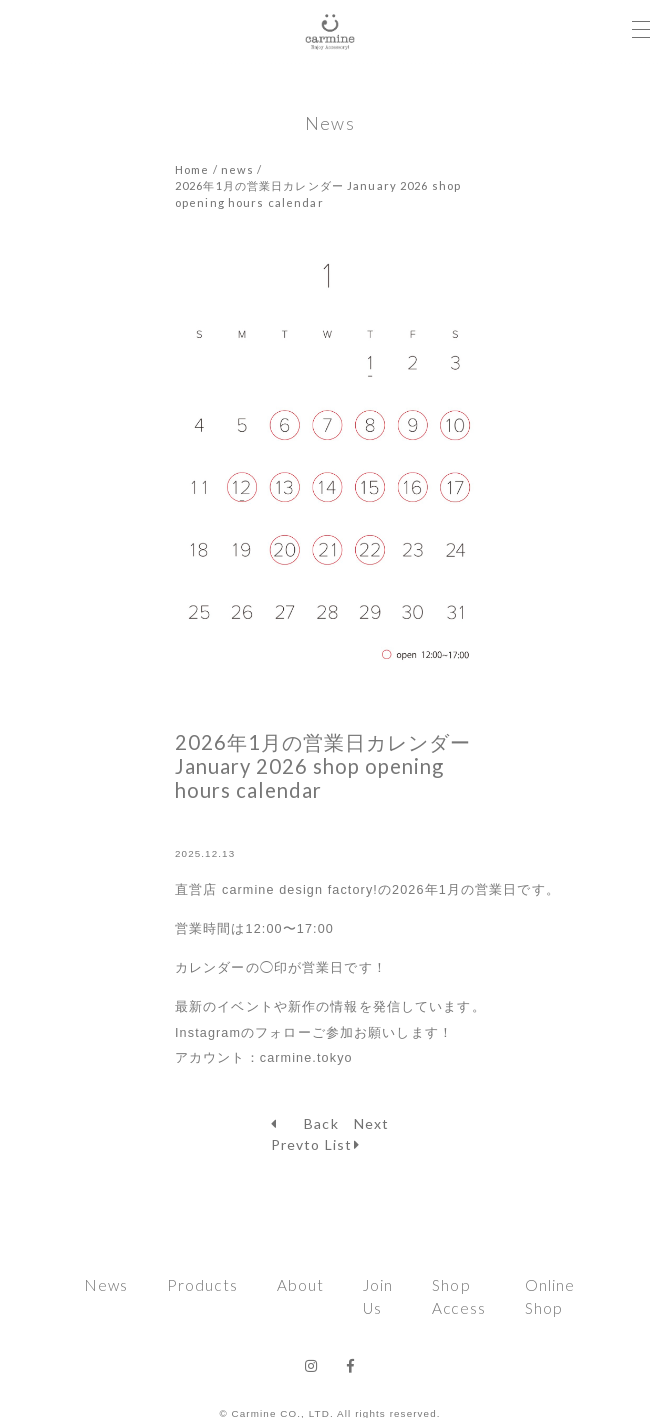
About (301, 1285)
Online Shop (550, 1296)
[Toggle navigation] (640, 23)
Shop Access (459, 1296)
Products (202, 1285)
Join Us (378, 1296)
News (106, 1285)
